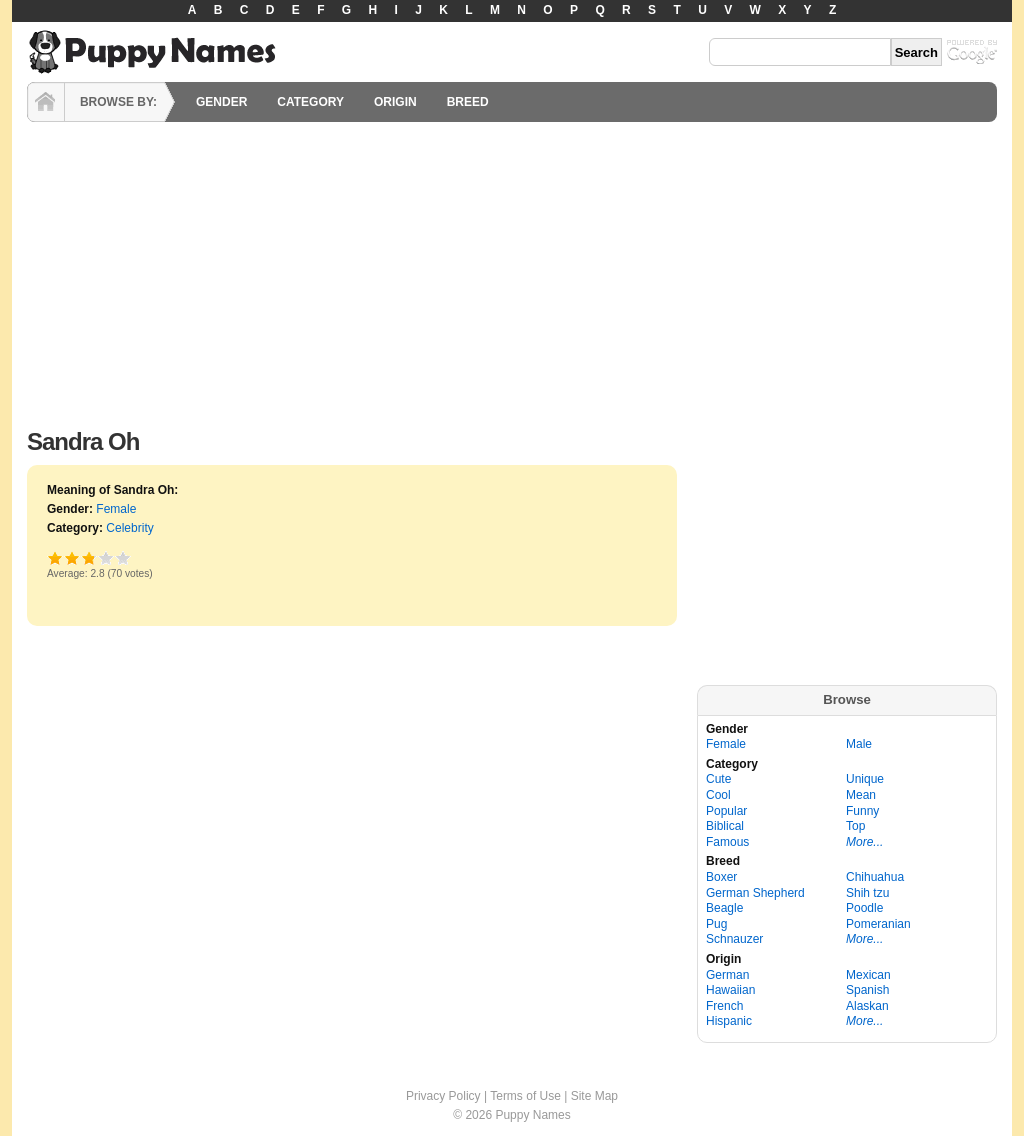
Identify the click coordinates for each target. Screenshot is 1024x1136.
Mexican (868, 975)
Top (855, 826)
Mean (861, 795)
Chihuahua (875, 877)
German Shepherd (755, 893)
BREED (468, 102)
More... (864, 842)
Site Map (594, 1096)
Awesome (123, 557)
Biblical (725, 826)
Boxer (721, 877)
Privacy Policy (443, 1096)
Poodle (864, 908)
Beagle (724, 908)
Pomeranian (878, 924)
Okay (72, 557)
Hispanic (729, 1021)
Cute (718, 779)
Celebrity (129, 528)
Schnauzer (734, 939)
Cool (718, 795)
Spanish (867, 990)
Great (106, 557)
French (724, 1006)
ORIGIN (395, 102)
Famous (727, 842)
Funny (862, 811)
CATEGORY (310, 102)
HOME (46, 102)
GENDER (221, 102)
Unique (865, 779)
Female (116, 509)
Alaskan (867, 1006)
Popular (726, 811)
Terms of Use (525, 1096)
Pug (716, 924)
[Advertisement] (512, 270)
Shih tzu (867, 893)
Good (87, 557)
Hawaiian (730, 990)
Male (859, 744)
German (727, 975)
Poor (55, 557)
